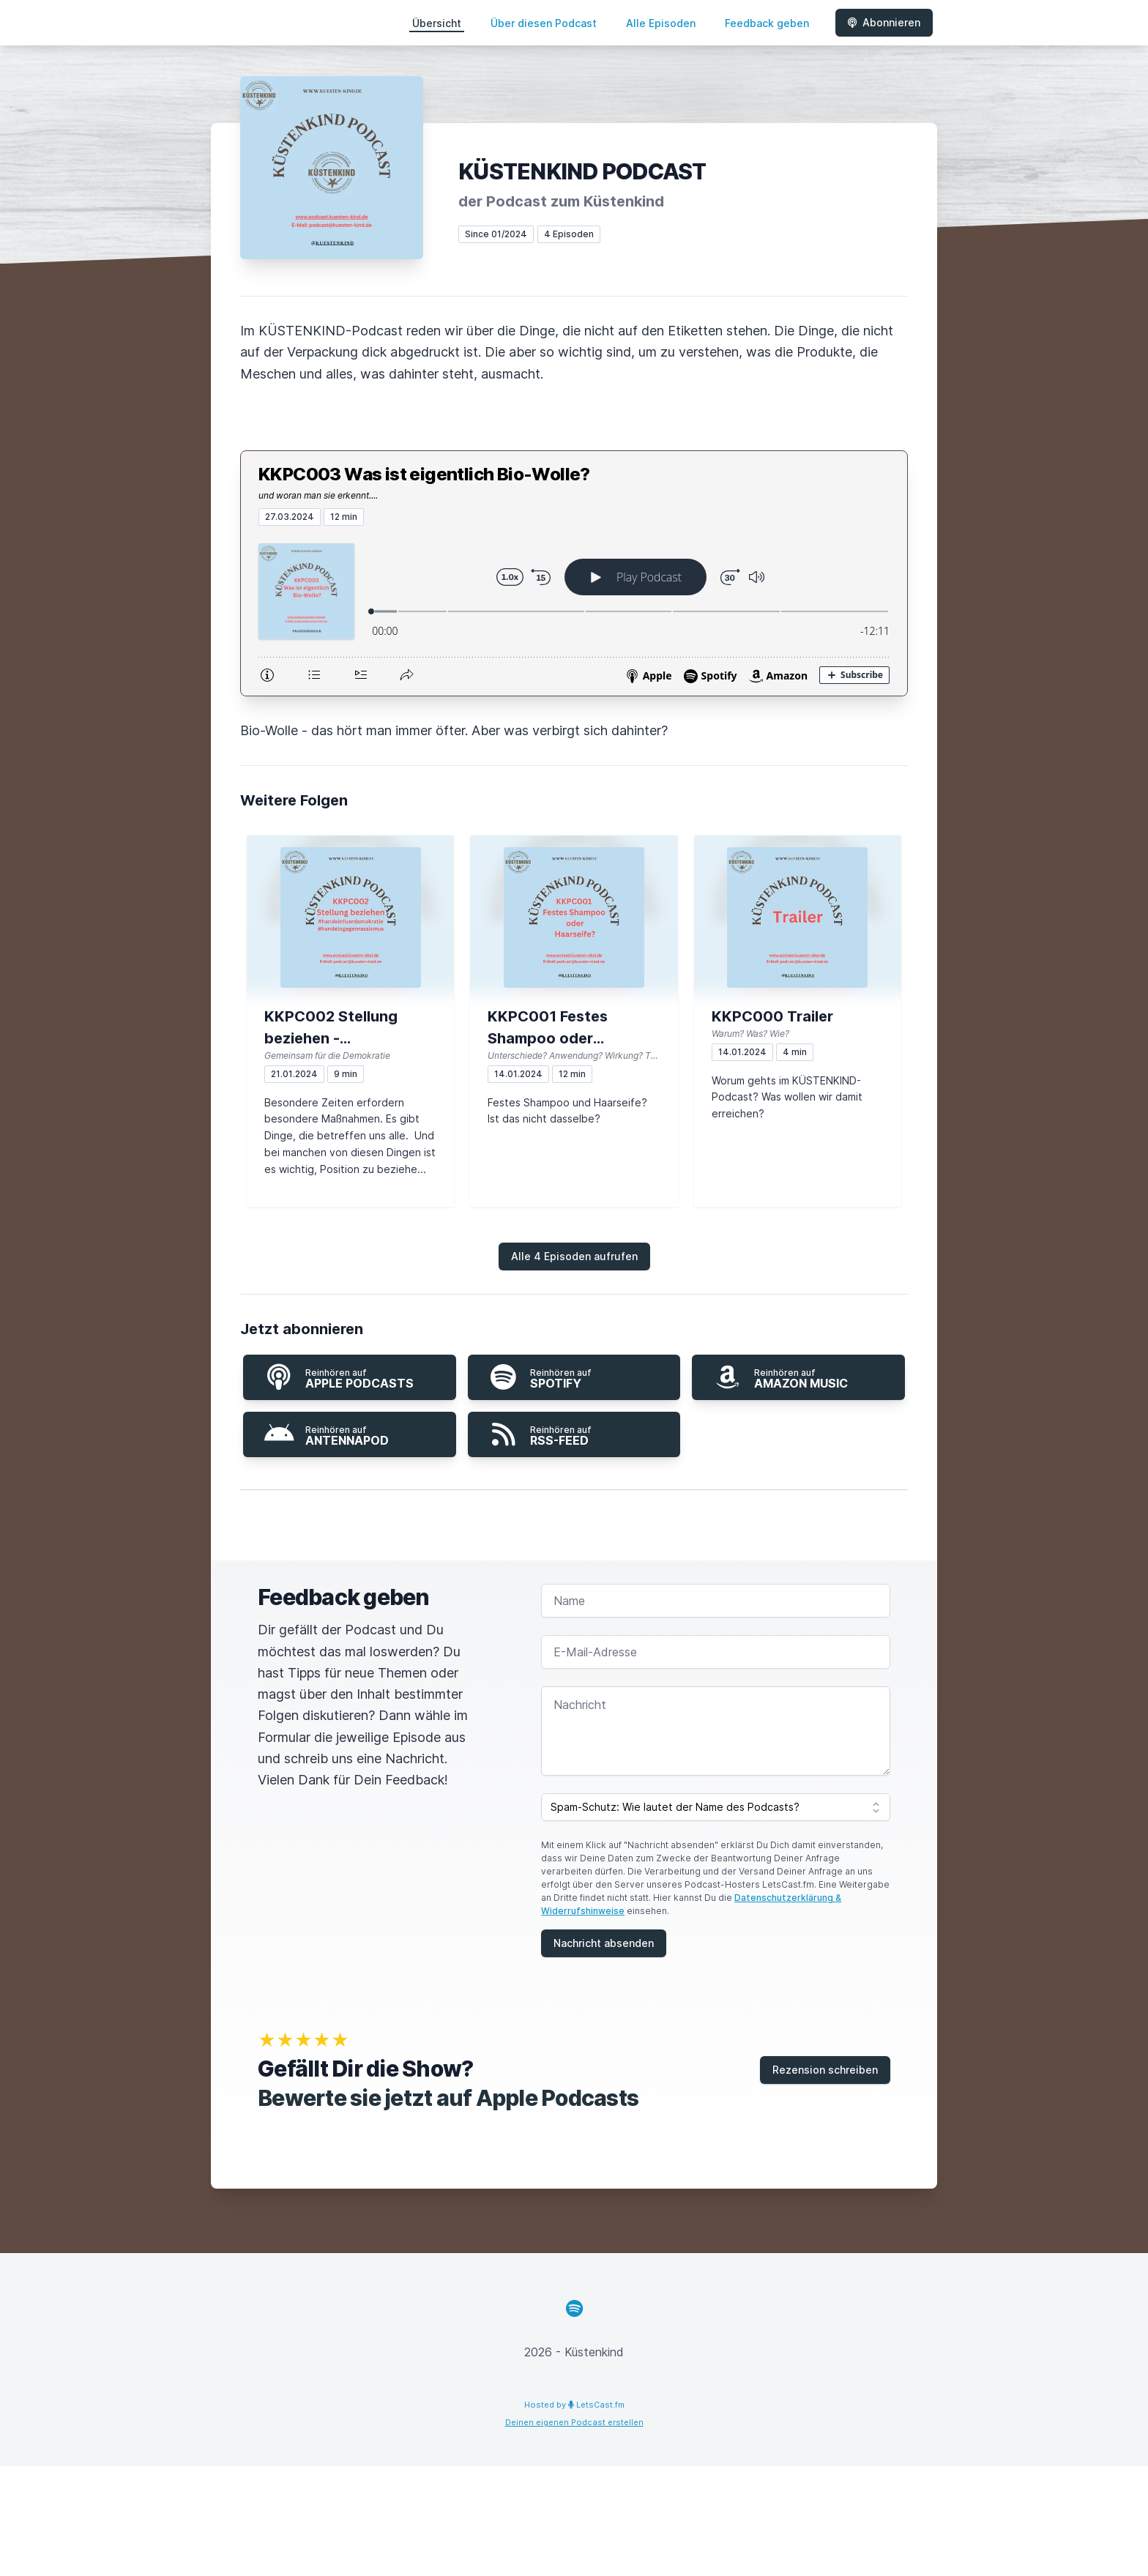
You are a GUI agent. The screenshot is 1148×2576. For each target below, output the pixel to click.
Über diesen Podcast (544, 23)
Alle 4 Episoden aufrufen (574, 1256)
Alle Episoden (661, 23)
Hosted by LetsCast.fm (574, 2405)
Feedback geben (767, 23)
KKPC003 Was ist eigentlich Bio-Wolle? (424, 474)
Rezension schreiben (825, 2069)
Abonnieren (884, 22)
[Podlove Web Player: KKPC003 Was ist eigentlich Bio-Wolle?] (574, 611)
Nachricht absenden (604, 1943)
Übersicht (436, 23)
